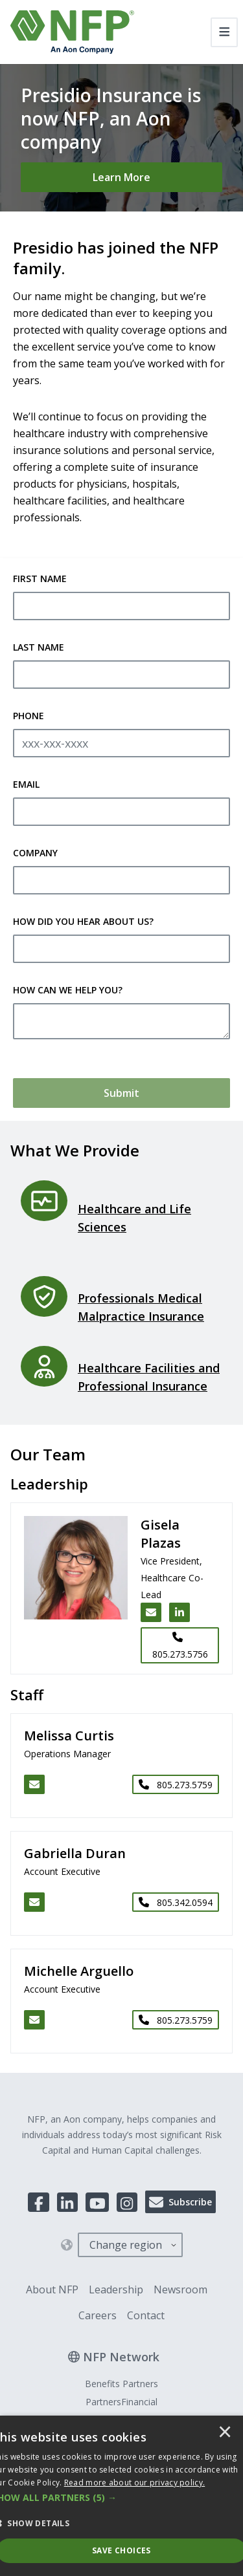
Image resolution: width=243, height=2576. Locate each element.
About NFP (52, 2289)
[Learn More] (121, 177)
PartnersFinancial (121, 2402)
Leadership (116, 2289)
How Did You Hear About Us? (83, 921)
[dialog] (121, 2496)
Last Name (38, 647)
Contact (146, 2315)
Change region (125, 2245)
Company (35, 853)
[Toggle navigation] (224, 32)
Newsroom (180, 2289)
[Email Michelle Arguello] (34, 2019)
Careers (97, 2315)
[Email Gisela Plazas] (151, 1612)
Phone (28, 715)
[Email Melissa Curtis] (34, 1784)
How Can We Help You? (67, 990)
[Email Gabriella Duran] (34, 1902)
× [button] (225, 2433)
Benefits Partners (121, 2383)
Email (26, 784)
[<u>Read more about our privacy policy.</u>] (134, 2482)
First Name (40, 578)
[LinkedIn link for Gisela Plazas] (179, 1612)
